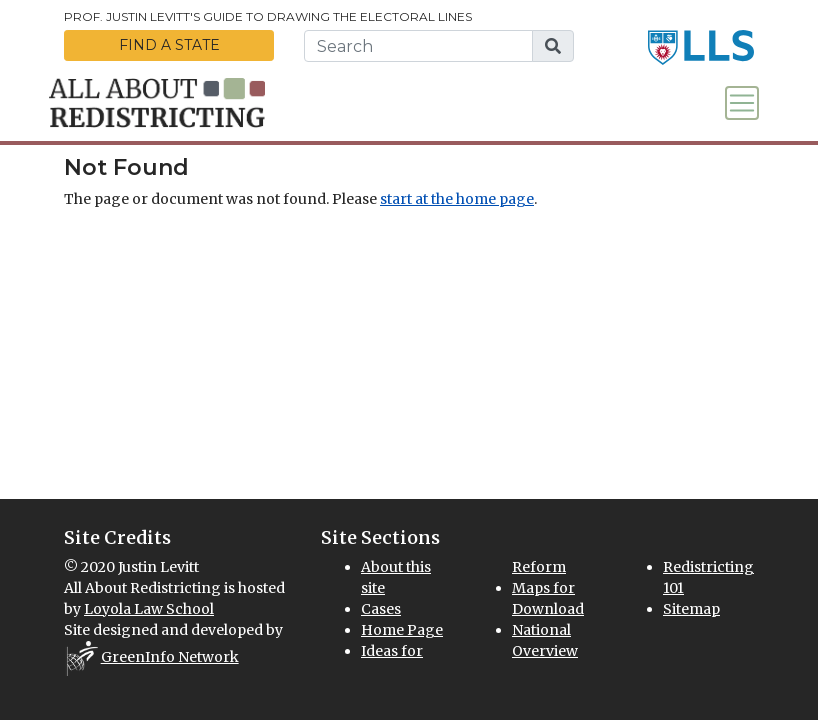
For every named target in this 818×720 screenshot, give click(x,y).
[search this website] (418, 46)
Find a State (169, 45)
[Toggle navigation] (742, 103)
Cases (381, 609)
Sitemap (691, 609)
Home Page (402, 630)
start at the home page (457, 199)
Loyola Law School (149, 609)
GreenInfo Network (170, 657)
